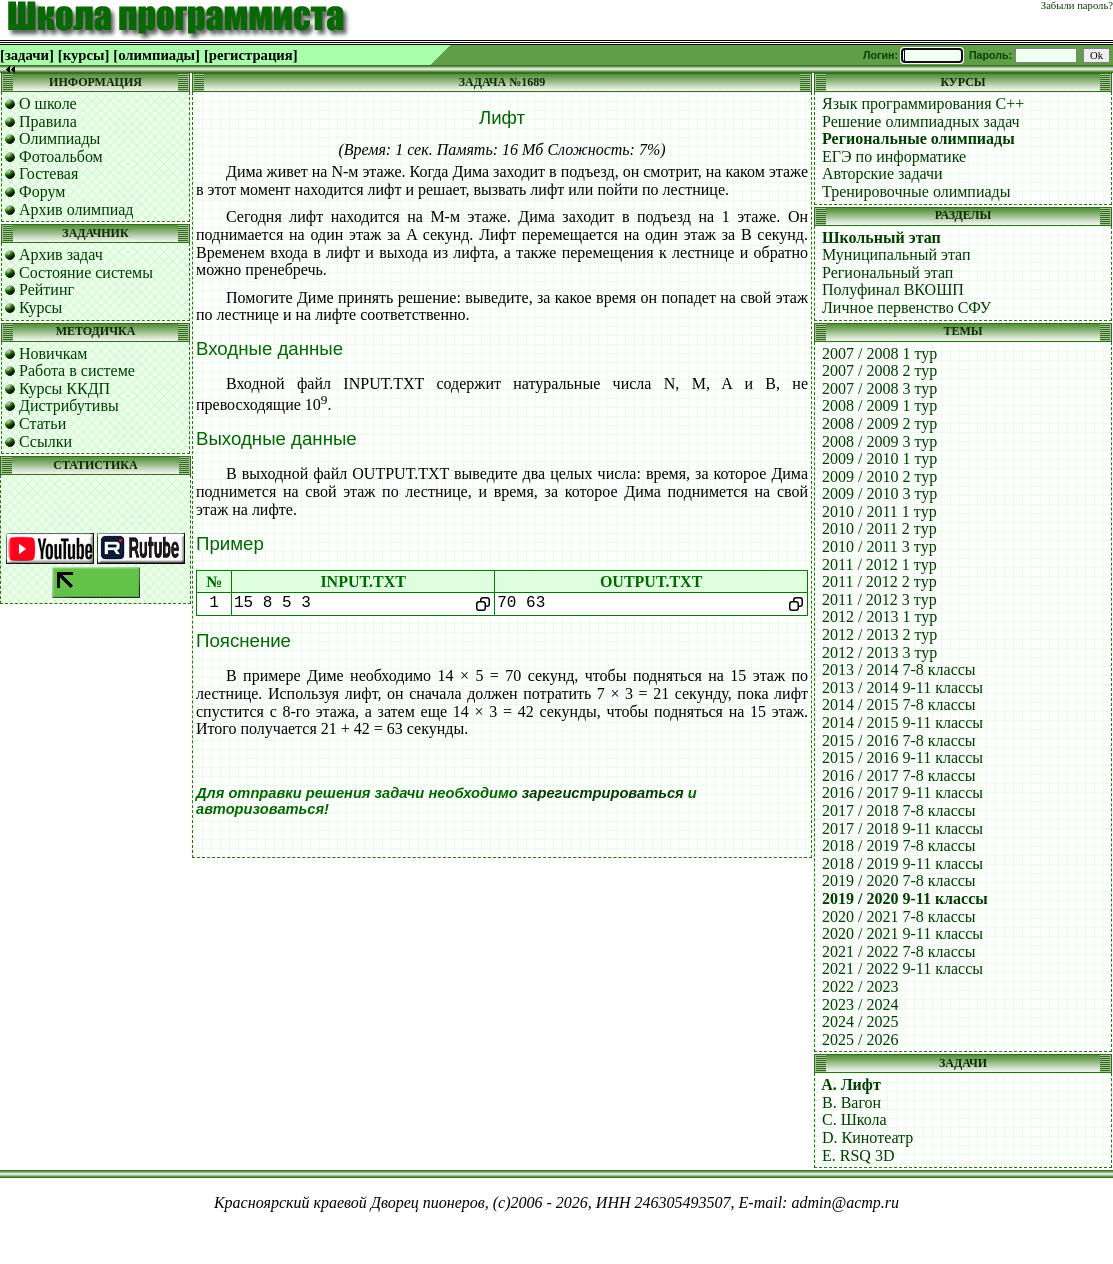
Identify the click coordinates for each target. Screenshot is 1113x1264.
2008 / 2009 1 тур (879, 405)
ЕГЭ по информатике (894, 156)
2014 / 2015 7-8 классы (899, 704)
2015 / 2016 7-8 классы (899, 740)
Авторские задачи (882, 173)
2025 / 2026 (860, 1039)
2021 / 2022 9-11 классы (902, 968)
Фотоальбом (61, 156)
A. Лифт (851, 1084)
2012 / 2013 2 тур (879, 634)
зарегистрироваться (603, 793)
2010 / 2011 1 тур (879, 511)
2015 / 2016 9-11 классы (902, 757)
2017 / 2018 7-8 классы (899, 810)
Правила (48, 121)
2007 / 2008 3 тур (879, 388)
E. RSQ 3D (858, 1155)
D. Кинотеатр (867, 1137)
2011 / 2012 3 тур (879, 599)
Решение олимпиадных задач (921, 121)
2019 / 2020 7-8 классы (899, 880)
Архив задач (61, 254)
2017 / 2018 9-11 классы (902, 828)
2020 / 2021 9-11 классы (902, 933)
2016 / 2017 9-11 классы (902, 792)
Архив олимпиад (76, 209)
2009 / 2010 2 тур (879, 476)
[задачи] (27, 55)
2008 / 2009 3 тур (879, 441)
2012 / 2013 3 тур (879, 652)
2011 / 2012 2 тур (879, 581)
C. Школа (854, 1119)
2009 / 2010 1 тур (879, 458)
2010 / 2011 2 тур (879, 528)
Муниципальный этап (896, 254)
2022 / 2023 (860, 986)
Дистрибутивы (69, 405)
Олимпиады (59, 138)
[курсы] (83, 55)
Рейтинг (46, 289)
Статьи (42, 423)
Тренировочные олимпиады (916, 191)
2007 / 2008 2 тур (879, 370)
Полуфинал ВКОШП (893, 289)
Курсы (40, 307)
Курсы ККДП (64, 388)
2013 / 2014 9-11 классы (902, 687)
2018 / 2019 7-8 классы (899, 845)
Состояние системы (86, 272)
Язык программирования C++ (923, 103)
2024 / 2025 (860, 1021)
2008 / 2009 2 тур (879, 423)
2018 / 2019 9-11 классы (902, 863)
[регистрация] (251, 55)
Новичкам (53, 353)
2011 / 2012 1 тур (879, 564)
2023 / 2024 (860, 1004)
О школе (48, 103)
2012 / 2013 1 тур (879, 616)
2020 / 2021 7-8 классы (899, 916)
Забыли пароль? (1077, 5)
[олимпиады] (156, 55)
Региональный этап (887, 272)
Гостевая (48, 173)
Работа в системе (77, 370)
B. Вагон (851, 1102)
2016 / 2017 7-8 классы (899, 775)
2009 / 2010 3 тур (879, 493)
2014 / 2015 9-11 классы (902, 722)
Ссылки (45, 441)
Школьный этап (881, 237)
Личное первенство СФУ (906, 307)
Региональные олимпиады (918, 138)
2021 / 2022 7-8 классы (899, 951)
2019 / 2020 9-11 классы (905, 898)
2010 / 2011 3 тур (879, 546)
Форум (42, 191)
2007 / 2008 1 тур (879, 353)
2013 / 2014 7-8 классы (899, 669)
